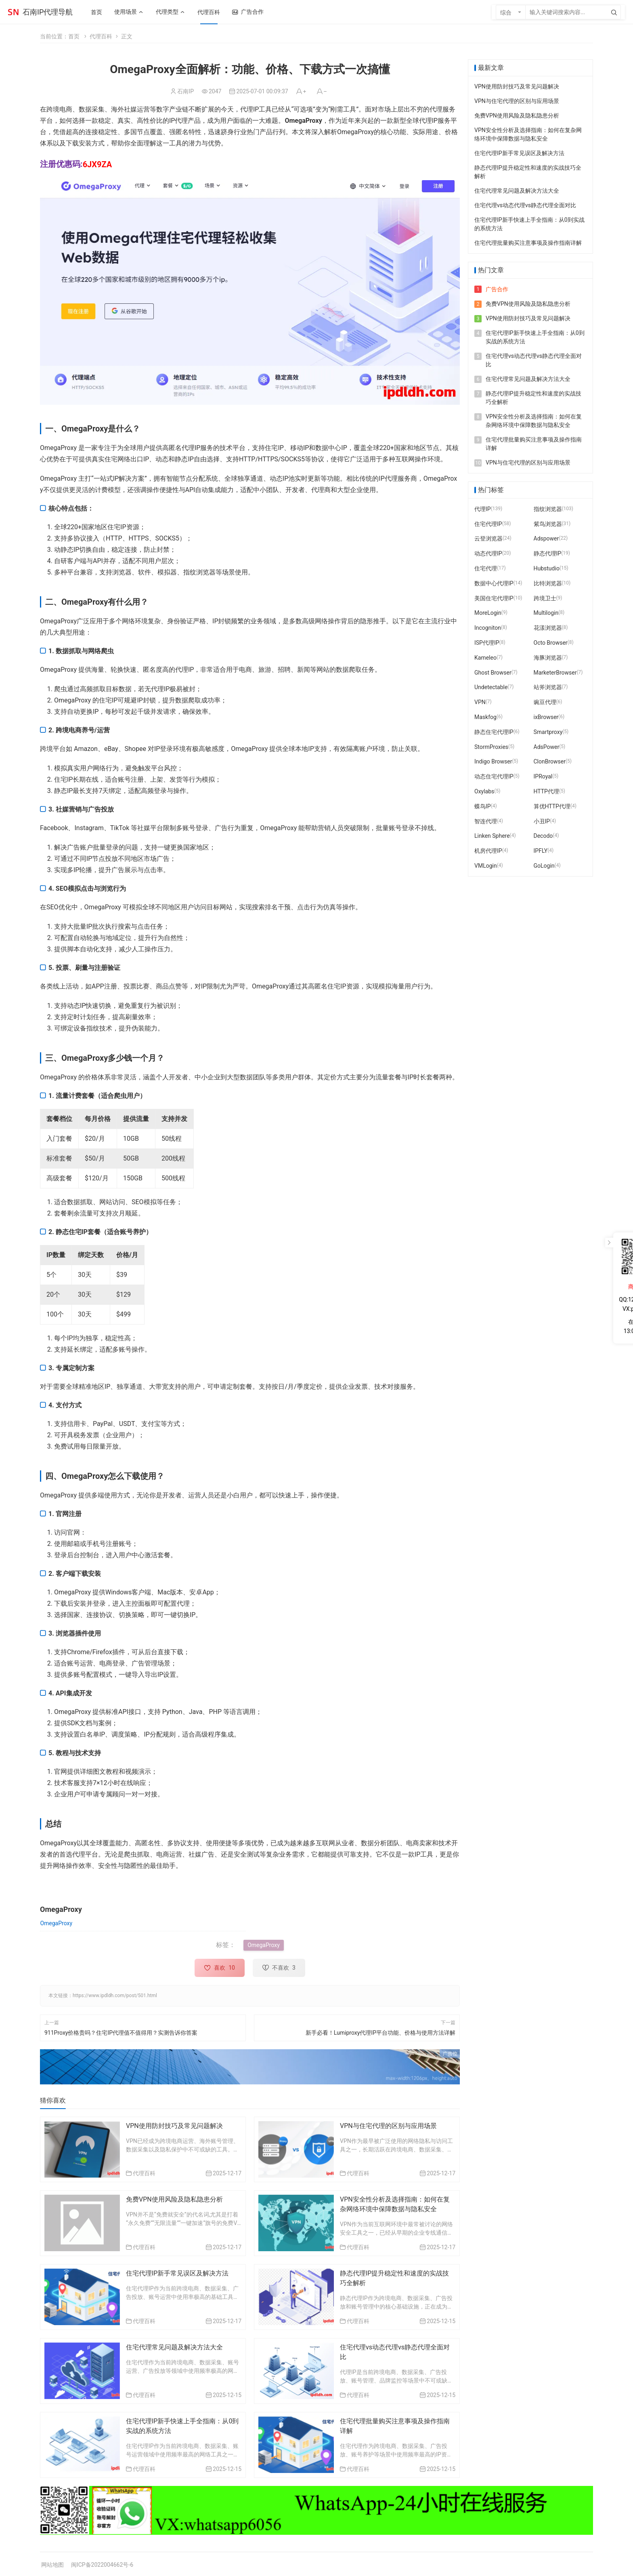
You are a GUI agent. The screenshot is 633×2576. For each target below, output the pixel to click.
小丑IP (542, 821)
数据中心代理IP (494, 583)
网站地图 (52, 2564)
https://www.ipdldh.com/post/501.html (115, 1995)
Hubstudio (547, 568)
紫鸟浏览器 (548, 524)
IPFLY (541, 850)
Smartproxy (548, 732)
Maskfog (485, 717)
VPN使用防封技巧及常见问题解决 (174, 2126)
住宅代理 (485, 568)
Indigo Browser (493, 761)
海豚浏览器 (548, 657)
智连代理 (485, 821)
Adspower (546, 538)
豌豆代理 (545, 702)
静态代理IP (548, 553)
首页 (74, 36)
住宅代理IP (488, 524)
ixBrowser (546, 717)
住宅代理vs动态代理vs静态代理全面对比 (525, 205)
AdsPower (547, 747)
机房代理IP (488, 850)
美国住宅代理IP (494, 598)
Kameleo (485, 657)
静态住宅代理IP (494, 732)
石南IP (185, 91)
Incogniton (487, 628)
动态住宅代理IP (494, 776)
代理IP (482, 509)
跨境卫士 (545, 598)
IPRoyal (543, 776)
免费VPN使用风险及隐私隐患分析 (174, 2199)
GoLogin (544, 865)
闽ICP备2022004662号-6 (102, 2564)
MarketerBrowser (555, 672)
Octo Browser (551, 642)
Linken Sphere (492, 836)
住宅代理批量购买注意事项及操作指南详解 (528, 243)
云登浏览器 (488, 538)
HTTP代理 (546, 791)
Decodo (543, 836)
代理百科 (101, 36)
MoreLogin (487, 613)
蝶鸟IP (482, 806)
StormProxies (491, 747)
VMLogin (485, 865)
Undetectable (490, 687)
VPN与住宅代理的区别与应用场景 (388, 2126)
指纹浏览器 (548, 509)
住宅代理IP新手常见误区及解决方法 (177, 2273)
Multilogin (546, 613)
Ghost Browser (492, 672)
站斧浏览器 (548, 687)
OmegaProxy (56, 1923)
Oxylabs (484, 791)
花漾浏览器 (548, 628)
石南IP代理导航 (48, 12)
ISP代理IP (486, 642)
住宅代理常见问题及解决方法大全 (174, 2347)
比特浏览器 (548, 583)
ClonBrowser (550, 761)
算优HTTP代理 (552, 806)
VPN (480, 702)
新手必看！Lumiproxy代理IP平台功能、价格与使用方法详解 (380, 2032)
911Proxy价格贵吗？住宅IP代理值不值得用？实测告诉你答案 (120, 2032)
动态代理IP (488, 553)
